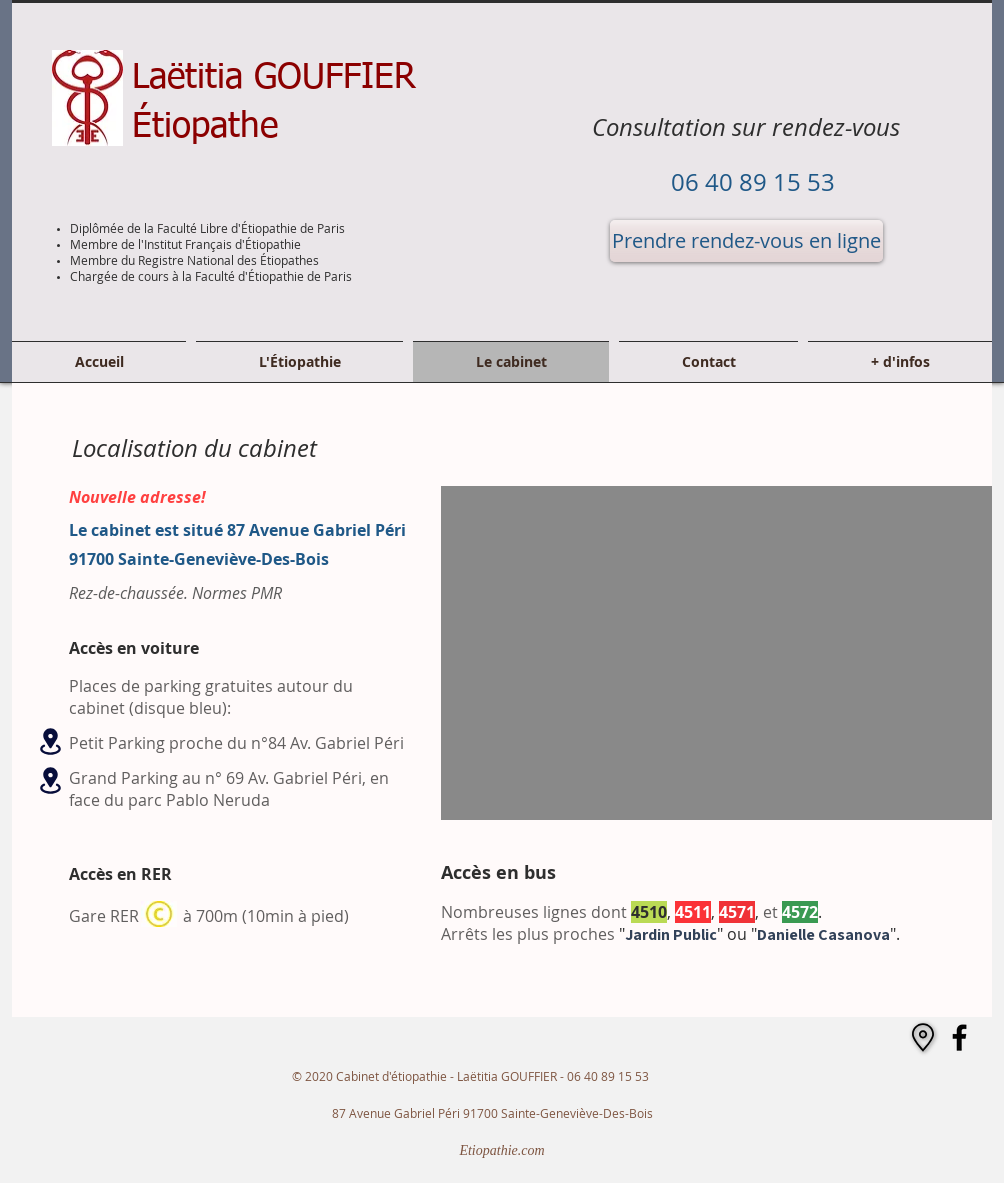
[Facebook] (959, 1037)
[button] (897, 362)
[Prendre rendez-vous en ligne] (746, 241)
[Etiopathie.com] (502, 1151)
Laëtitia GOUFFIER (274, 78)
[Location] (50, 741)
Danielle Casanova (823, 934)
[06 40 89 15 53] (752, 183)
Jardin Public (671, 934)
